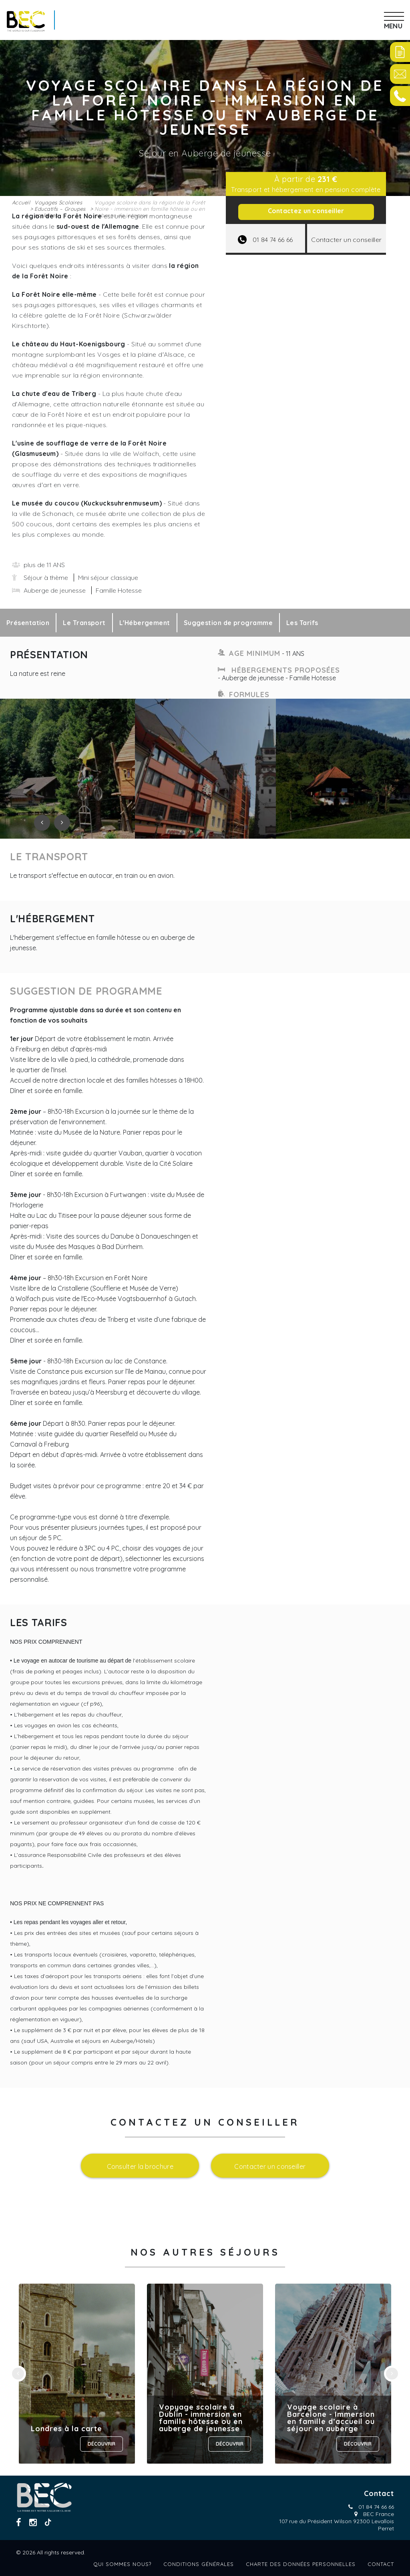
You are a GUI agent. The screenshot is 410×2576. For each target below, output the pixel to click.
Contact (381, 2564)
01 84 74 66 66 (376, 2506)
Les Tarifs (302, 623)
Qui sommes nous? (122, 2564)
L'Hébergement (144, 623)
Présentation (27, 623)
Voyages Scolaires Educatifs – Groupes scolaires (60, 208)
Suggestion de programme (228, 623)
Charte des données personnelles (301, 2564)
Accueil (21, 202)
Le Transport (84, 623)
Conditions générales (198, 2564)
